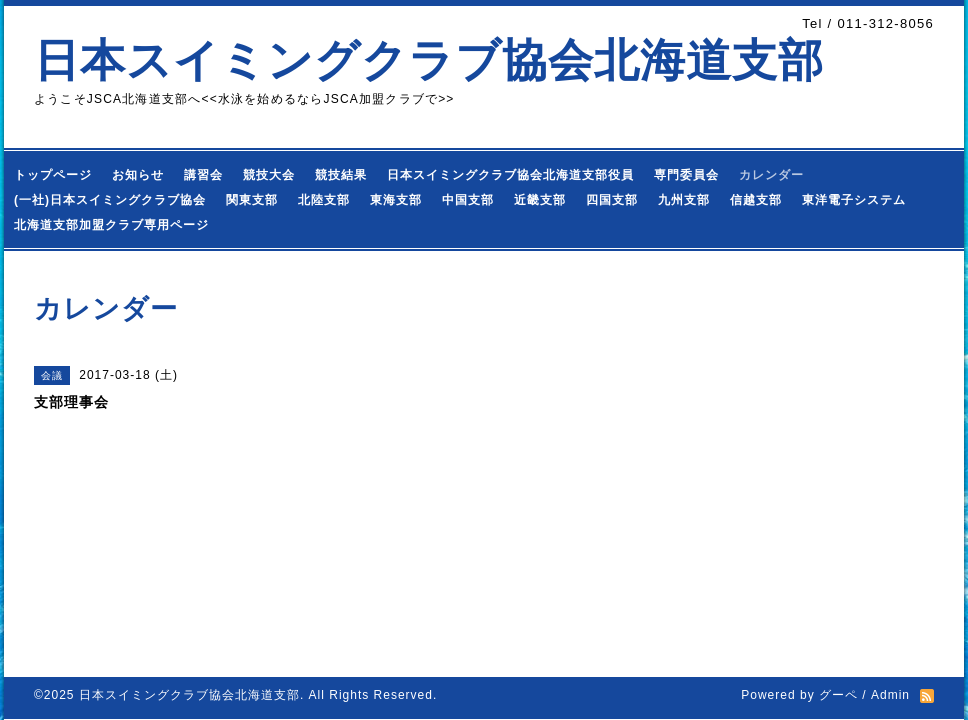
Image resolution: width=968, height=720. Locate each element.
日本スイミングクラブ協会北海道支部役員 (510, 175)
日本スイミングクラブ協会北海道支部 (429, 60)
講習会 (203, 175)
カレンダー (771, 175)
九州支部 (684, 200)
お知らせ (138, 175)
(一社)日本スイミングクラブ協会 (110, 200)
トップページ (53, 175)
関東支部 (252, 200)
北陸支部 (324, 200)
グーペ (838, 695)
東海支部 (396, 200)
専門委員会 (686, 175)
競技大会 (269, 175)
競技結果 (341, 175)
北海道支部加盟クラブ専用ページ (111, 225)
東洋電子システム (854, 200)
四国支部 (612, 200)
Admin (890, 695)
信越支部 (756, 200)
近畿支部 (540, 200)
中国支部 (468, 200)
